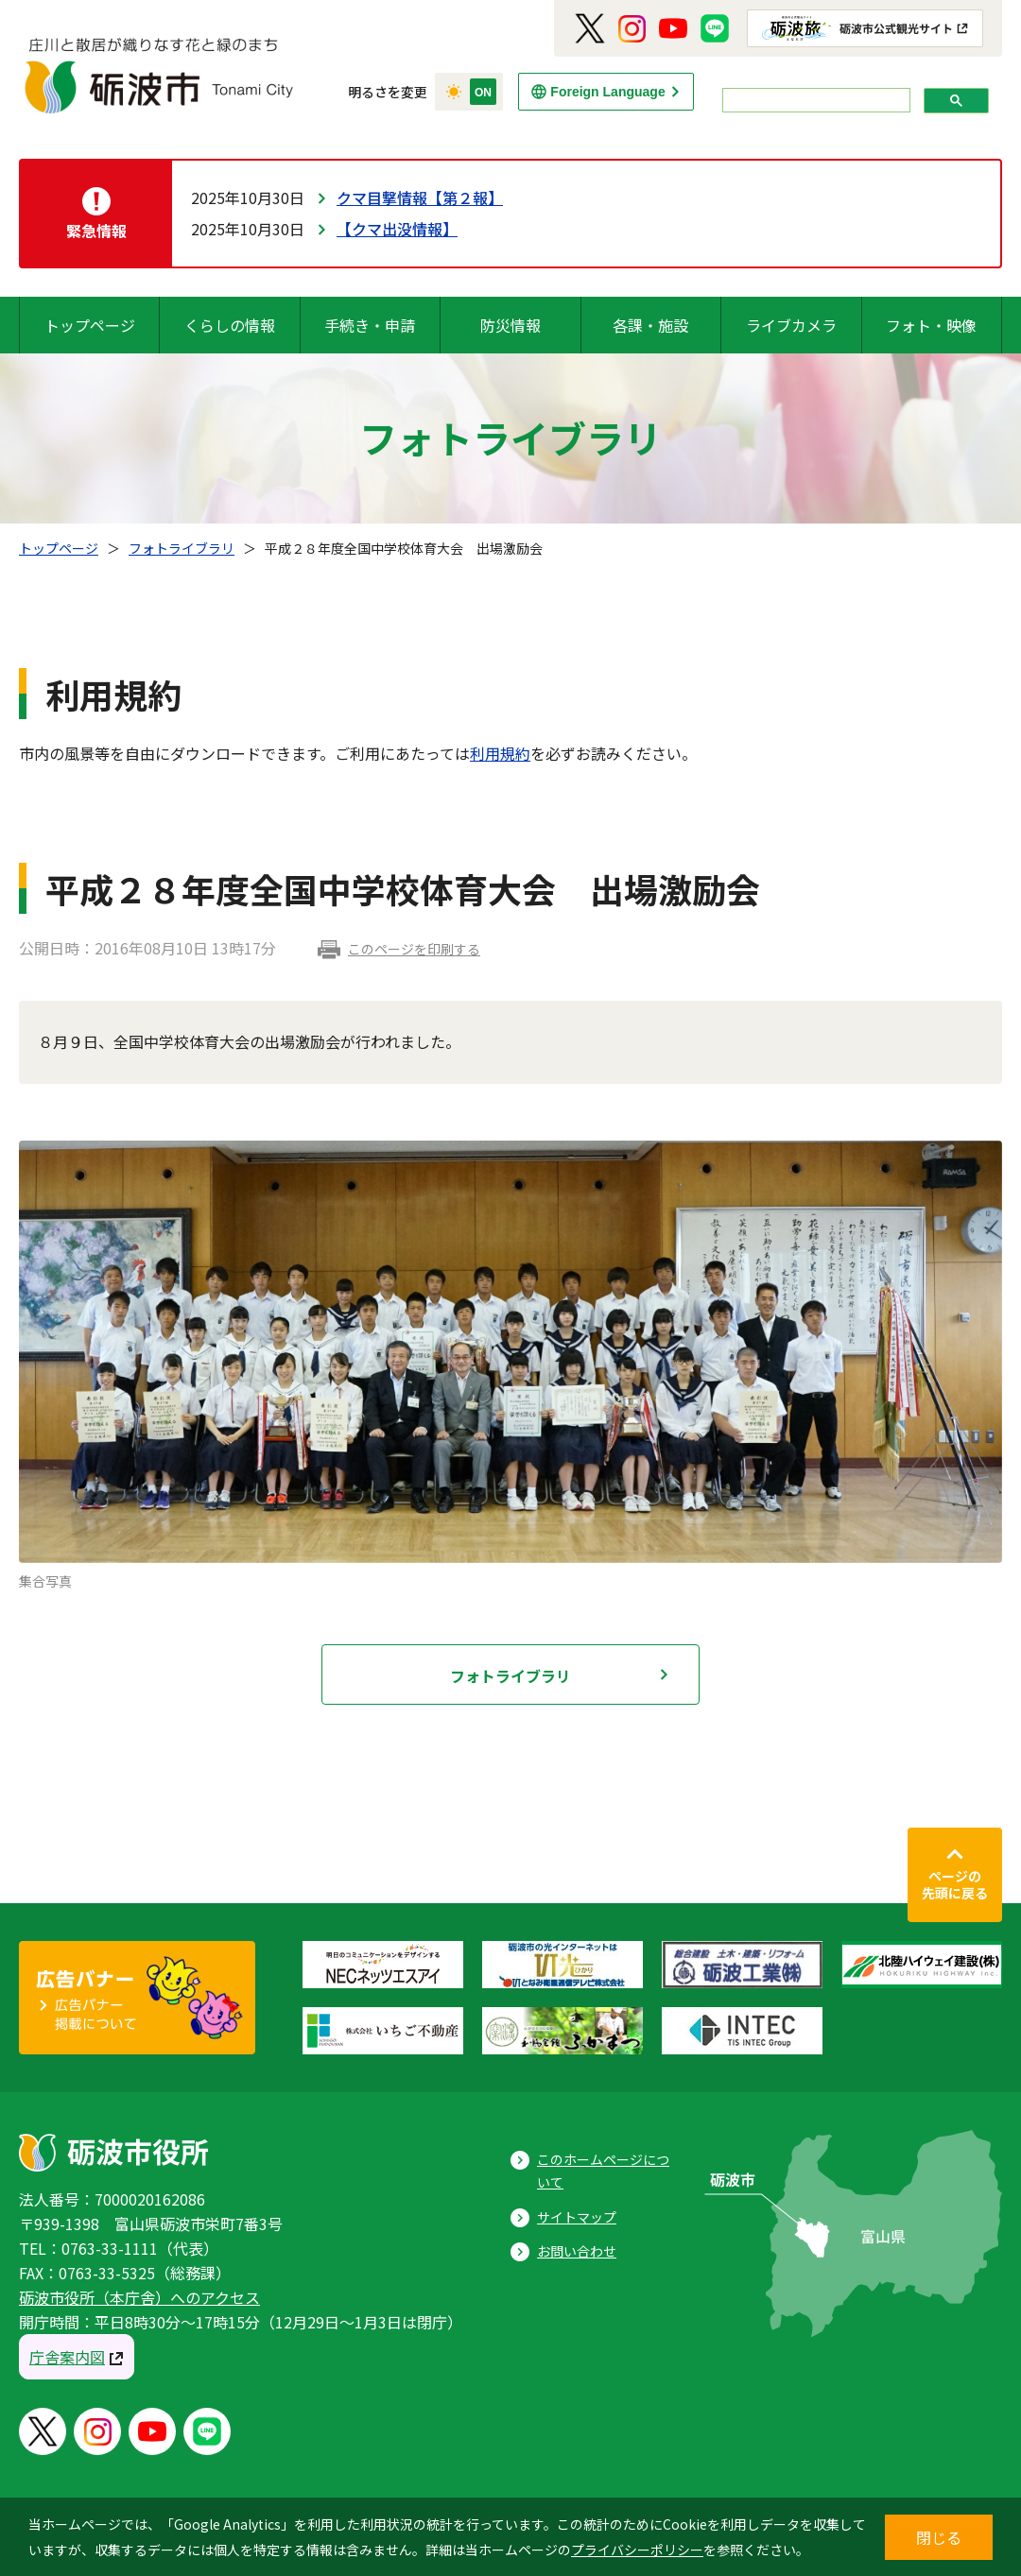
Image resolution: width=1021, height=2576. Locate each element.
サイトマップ (576, 2216)
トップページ (89, 325)
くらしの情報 (229, 325)
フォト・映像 (931, 325)
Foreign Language (607, 91)
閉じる (938, 2537)
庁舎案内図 (67, 2356)
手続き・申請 (369, 325)
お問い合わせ (576, 2250)
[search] (814, 101)
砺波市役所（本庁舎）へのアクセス (139, 2297)
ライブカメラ (791, 325)
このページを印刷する (414, 948)
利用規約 (500, 753)
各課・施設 (650, 325)
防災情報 (510, 325)
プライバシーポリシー (637, 2549)
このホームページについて (603, 2171)
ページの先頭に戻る (955, 1884)
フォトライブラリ (181, 548)
